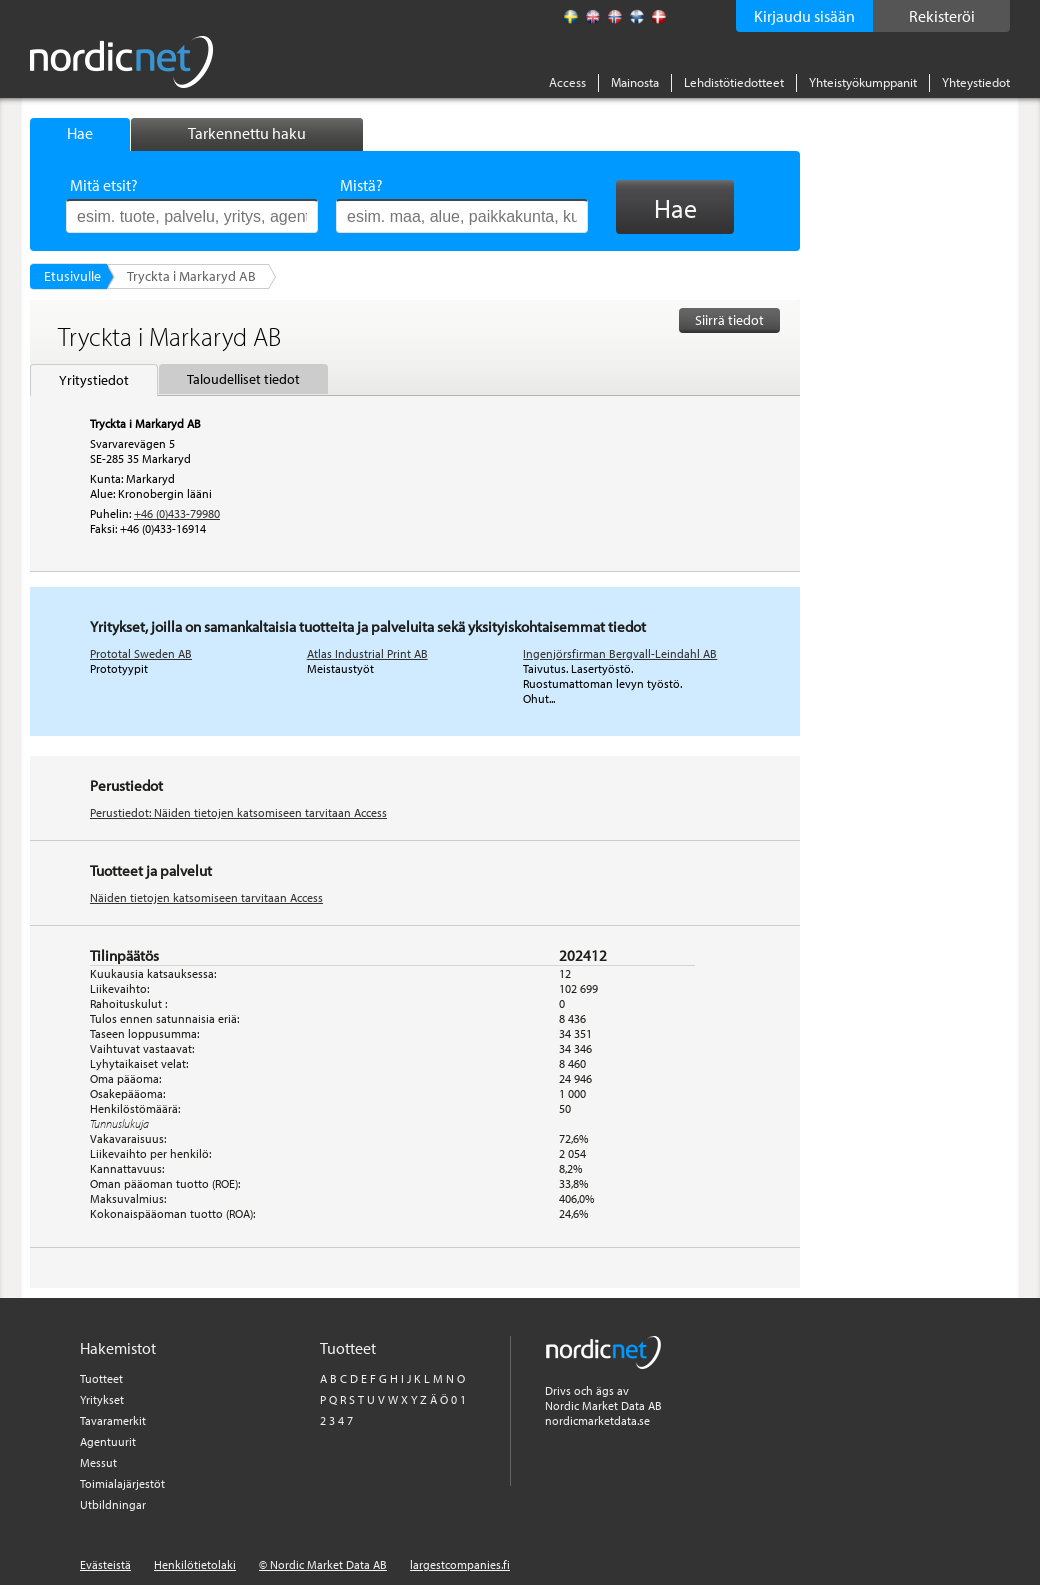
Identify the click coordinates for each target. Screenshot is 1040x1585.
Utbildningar (113, 1504)
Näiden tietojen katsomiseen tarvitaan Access (206, 897)
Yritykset (102, 1399)
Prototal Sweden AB (141, 653)
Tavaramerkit (113, 1420)
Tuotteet (101, 1378)
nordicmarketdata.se (597, 1420)
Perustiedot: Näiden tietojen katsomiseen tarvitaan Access (238, 812)
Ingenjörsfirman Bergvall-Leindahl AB (620, 653)
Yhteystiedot (976, 82)
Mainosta (635, 82)
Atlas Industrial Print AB (367, 653)
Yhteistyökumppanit (863, 82)
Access (567, 82)
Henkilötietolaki (195, 1564)
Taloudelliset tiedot (243, 379)
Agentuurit (108, 1441)
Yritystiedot (94, 380)
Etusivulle (72, 276)
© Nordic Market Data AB (323, 1564)
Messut (98, 1462)
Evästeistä (105, 1564)
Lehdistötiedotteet (734, 82)
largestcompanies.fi (460, 1564)
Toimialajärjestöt (122, 1483)
